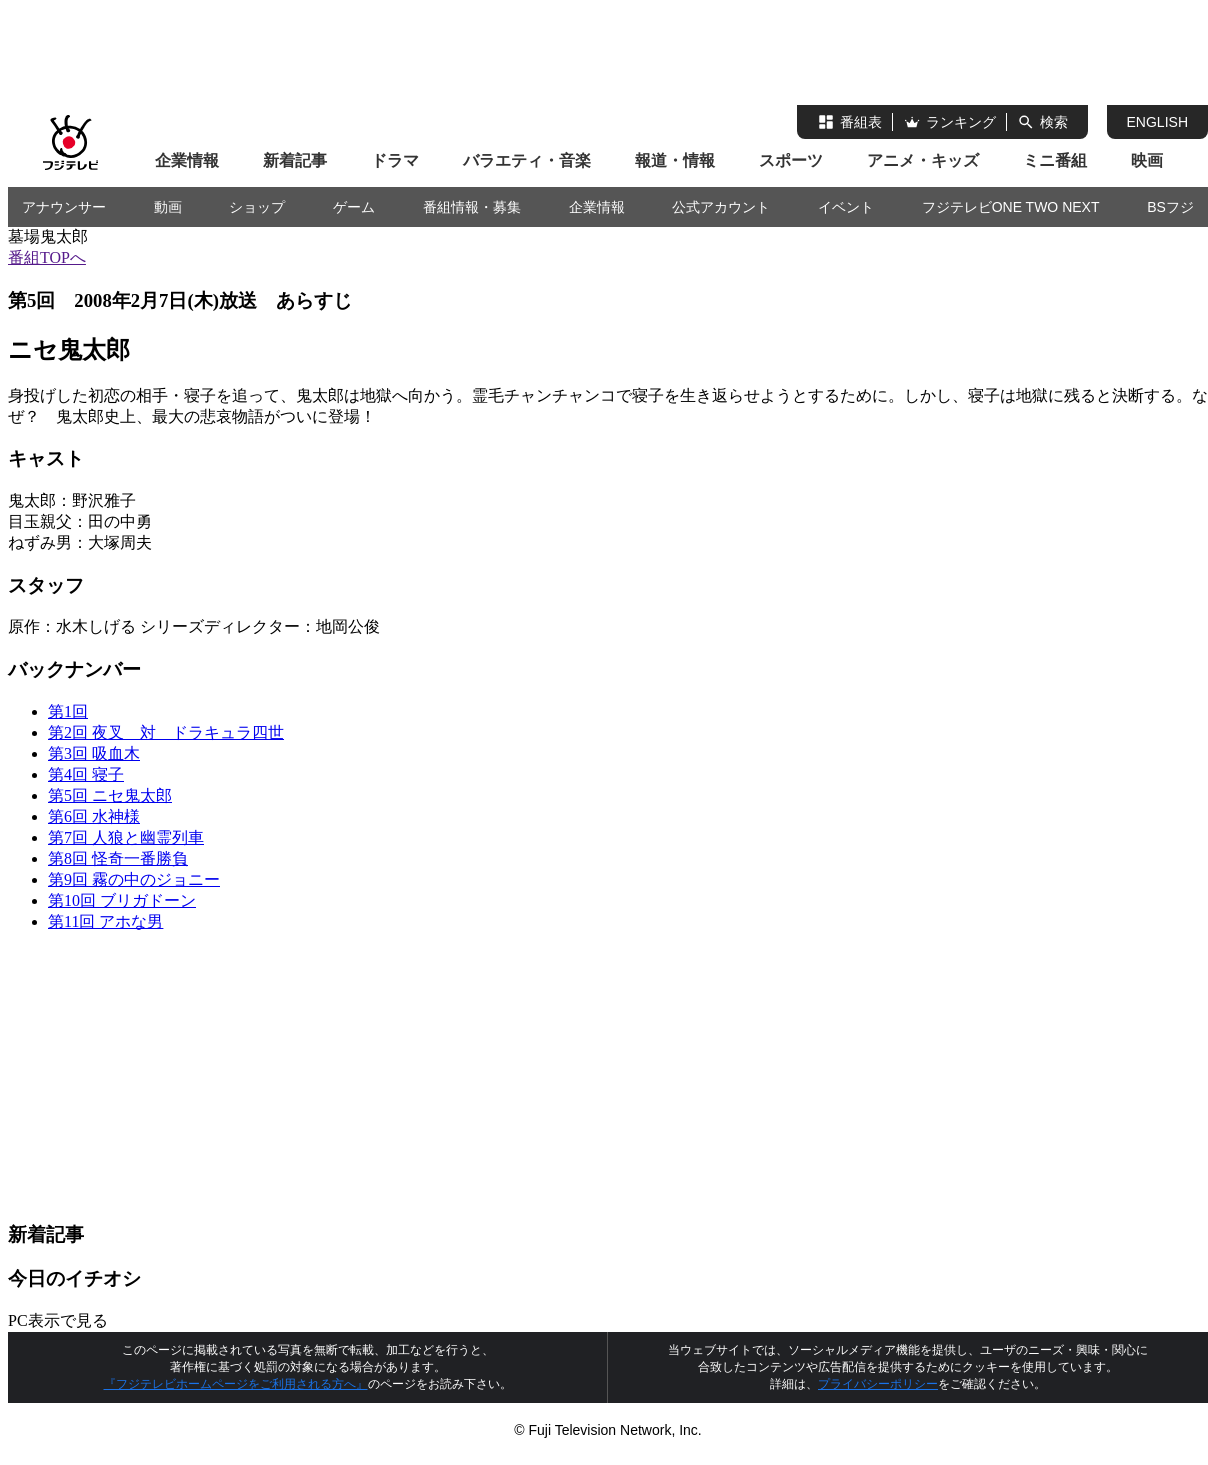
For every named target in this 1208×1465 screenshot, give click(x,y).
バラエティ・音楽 (527, 160)
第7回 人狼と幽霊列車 (126, 837)
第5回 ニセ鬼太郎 (110, 795)
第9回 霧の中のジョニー (134, 879)
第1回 (68, 711)
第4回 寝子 (86, 774)
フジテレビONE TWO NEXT (1011, 207)
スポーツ (791, 160)
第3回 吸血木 (94, 753)
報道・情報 (675, 160)
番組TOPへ (47, 257)
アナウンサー (64, 207)
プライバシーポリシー (878, 1384)
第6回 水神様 (94, 816)
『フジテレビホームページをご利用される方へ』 (236, 1384)
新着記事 (295, 160)
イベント (846, 207)
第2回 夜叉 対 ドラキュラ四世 (166, 732)
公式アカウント (721, 207)
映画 (1147, 160)
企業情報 (187, 160)
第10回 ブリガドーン (122, 900)
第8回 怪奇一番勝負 (118, 858)
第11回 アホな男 (105, 921)
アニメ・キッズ (923, 160)
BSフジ (1170, 207)
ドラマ (395, 160)
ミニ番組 (1055, 160)
